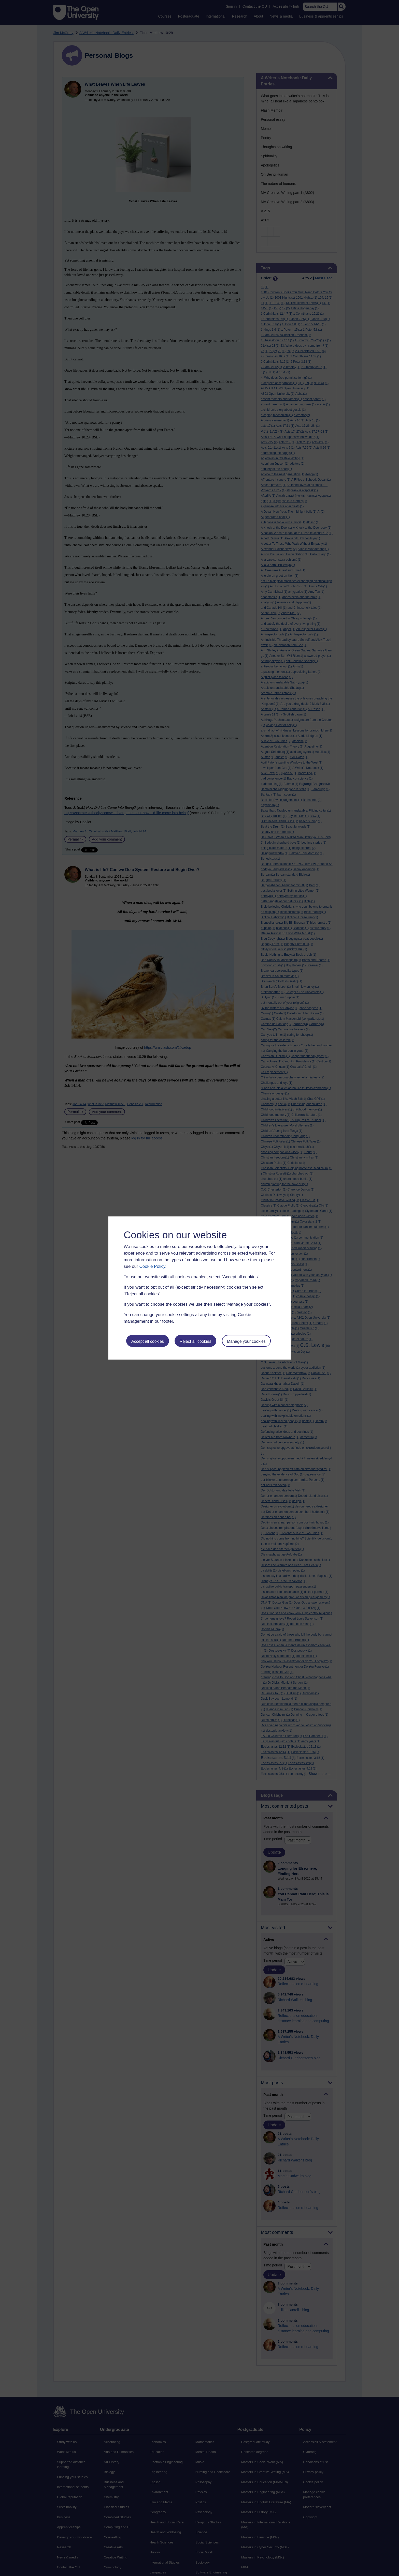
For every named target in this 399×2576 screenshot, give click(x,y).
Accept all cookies (147, 1341)
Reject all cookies (195, 1341)
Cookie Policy (152, 1266)
